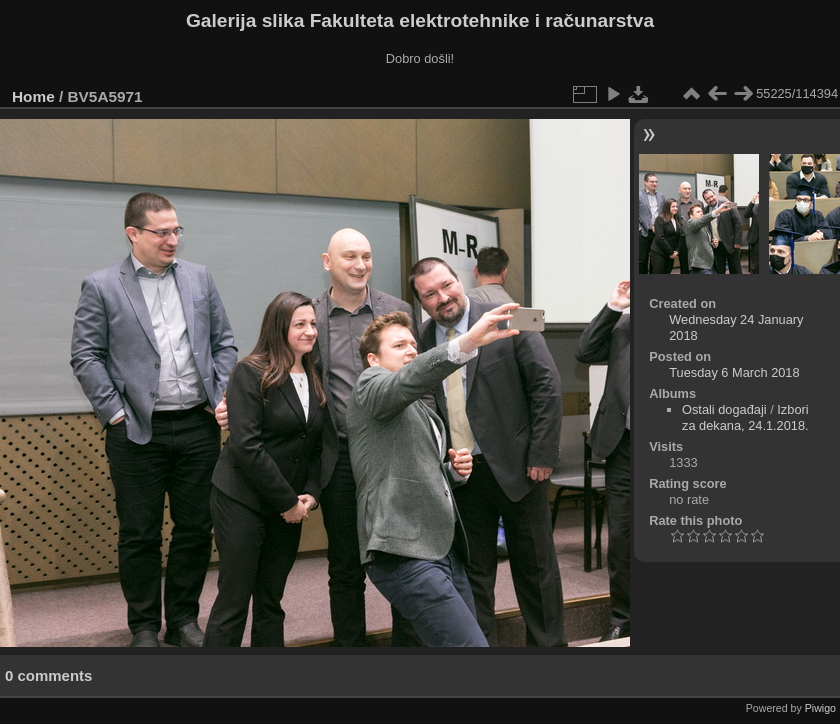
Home (33, 96)
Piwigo (820, 708)
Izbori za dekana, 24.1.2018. (745, 417)
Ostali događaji (724, 409)
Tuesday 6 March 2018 (734, 372)
